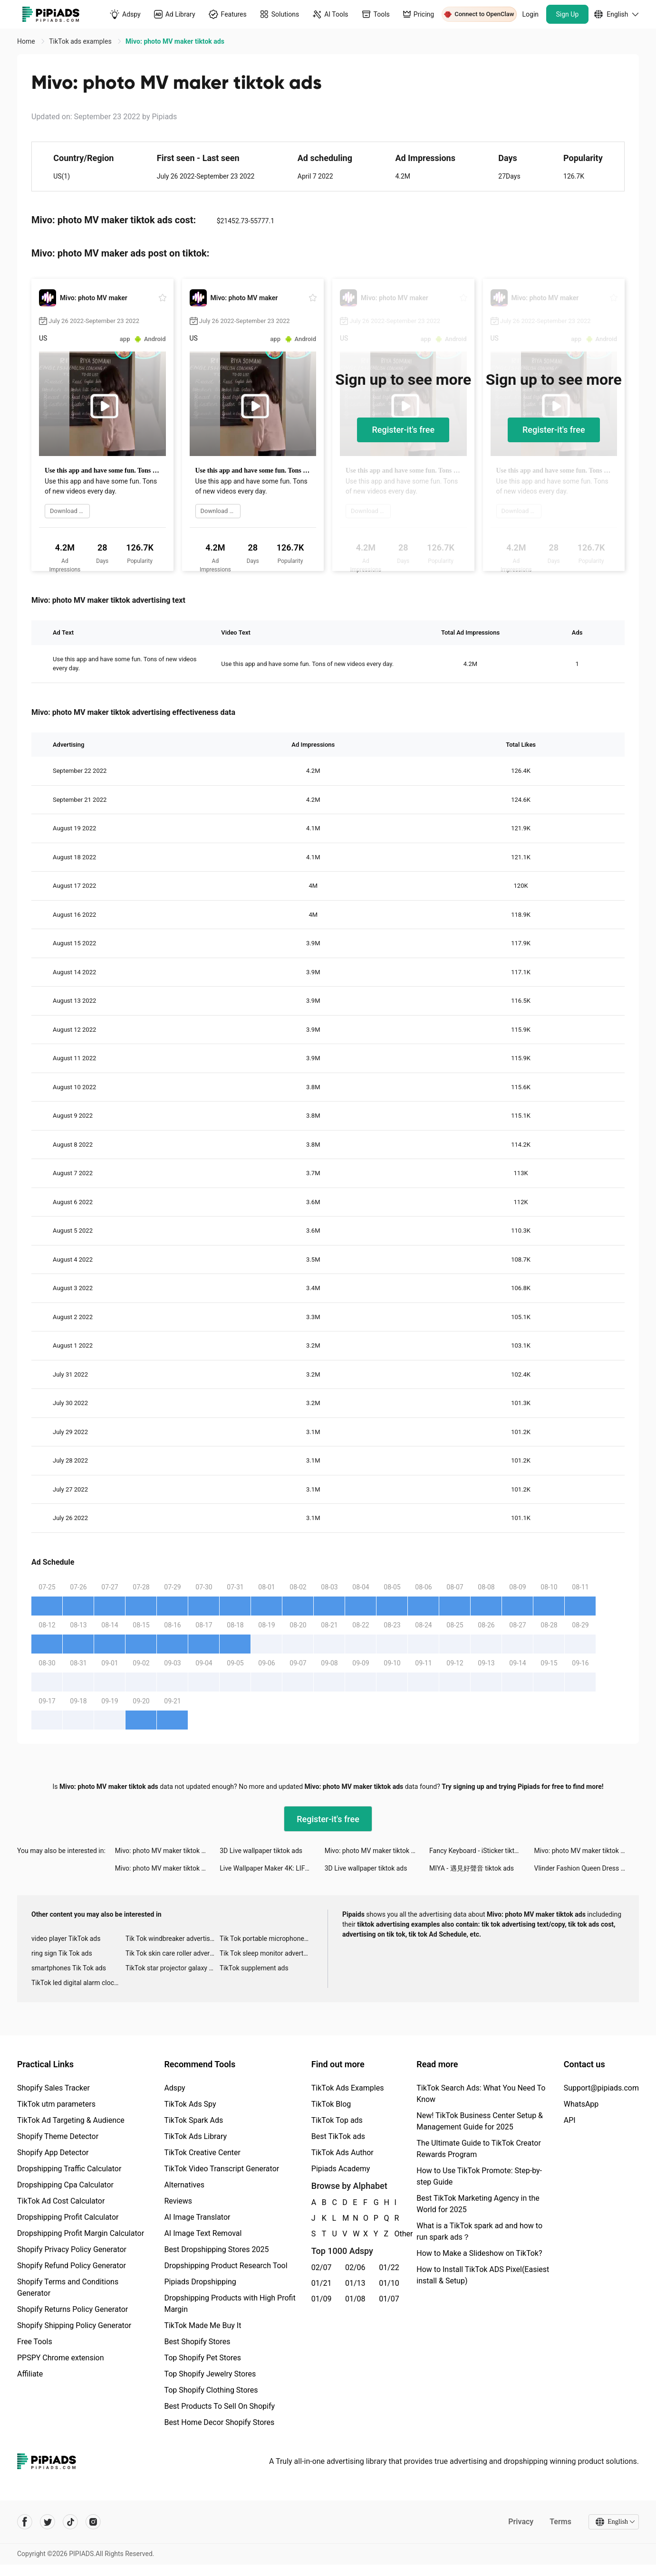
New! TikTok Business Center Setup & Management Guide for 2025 (479, 2121)
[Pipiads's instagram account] (93, 2521)
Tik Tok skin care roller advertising (172, 1953)
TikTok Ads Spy (190, 2104)
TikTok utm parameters (56, 2104)
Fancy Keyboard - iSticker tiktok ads (481, 1850)
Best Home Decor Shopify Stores (219, 2422)
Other (394, 2233)
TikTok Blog (331, 2104)
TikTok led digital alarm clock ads (78, 1983)
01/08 (355, 2298)
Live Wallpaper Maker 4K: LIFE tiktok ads (272, 1868)
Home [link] (27, 41)
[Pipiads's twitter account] (47, 2521)
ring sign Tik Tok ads (61, 1953)
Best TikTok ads (338, 2136)
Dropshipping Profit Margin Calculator (80, 2233)
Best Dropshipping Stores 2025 (216, 2249)
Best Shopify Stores (197, 2341)
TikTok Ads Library (195, 2136)
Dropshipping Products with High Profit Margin (229, 2303)
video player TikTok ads (65, 1938)
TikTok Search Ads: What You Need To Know (480, 2093)
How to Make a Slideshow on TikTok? (479, 2253)
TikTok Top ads (337, 2120)
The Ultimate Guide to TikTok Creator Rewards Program (478, 2149)
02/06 (355, 2267)
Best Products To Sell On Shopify (219, 2406)
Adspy (174, 2087)
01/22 (389, 2267)
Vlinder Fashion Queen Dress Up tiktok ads (586, 1868)
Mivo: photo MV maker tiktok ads (163, 1850)
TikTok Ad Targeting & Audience (71, 2120)
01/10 (389, 2283)
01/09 (321, 2298)
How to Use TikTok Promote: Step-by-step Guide (479, 2176)
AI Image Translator (197, 2217)
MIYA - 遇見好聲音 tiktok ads (471, 1868)
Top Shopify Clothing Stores (211, 2390)
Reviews (178, 2200)
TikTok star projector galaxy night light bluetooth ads (172, 1968)
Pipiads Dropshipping (200, 2281)
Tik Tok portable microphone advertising (267, 1938)
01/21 (321, 2283)
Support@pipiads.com (601, 2087)
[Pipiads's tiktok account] (70, 2521)
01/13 (355, 2283)
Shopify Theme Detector (57, 2136)
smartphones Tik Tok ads (68, 1968)
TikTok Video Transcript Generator (221, 2168)
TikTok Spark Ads (193, 2120)
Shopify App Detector (53, 2152)
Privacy (520, 2521)
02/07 (321, 2267)
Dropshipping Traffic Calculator (69, 2168)
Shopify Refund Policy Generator (71, 2265)
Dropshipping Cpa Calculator (65, 2184)
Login (530, 14)
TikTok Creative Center (202, 2152)
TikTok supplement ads (254, 1968)
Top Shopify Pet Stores (202, 2357)
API (570, 2120)
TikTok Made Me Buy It (202, 2325)
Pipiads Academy (340, 2168)
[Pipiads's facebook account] (24, 2521)
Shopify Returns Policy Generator (72, 2309)
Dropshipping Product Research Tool (225, 2265)
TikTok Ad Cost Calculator (61, 2200)
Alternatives (184, 2184)
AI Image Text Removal (202, 2233)
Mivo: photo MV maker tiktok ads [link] (174, 41)
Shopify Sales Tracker (53, 2087)
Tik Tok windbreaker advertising (172, 1938)
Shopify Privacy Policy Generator (71, 2249)
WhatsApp (581, 2104)
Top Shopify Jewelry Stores (210, 2373)
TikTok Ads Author (342, 2152)
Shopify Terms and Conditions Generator (67, 2287)
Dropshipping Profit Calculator (67, 2217)
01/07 (389, 2298)
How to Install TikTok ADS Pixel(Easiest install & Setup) (482, 2275)
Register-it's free (403, 430)
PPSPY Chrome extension (60, 2357)
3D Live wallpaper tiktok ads (261, 1850)
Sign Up (567, 14)
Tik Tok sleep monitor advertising (267, 1953)
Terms (560, 2521)
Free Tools (34, 2341)
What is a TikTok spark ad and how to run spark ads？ (479, 2231)
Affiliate (30, 2373)
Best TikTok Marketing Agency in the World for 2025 (477, 2204)
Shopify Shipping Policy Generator (74, 2325)
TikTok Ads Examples (347, 2087)
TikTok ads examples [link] (81, 41)
